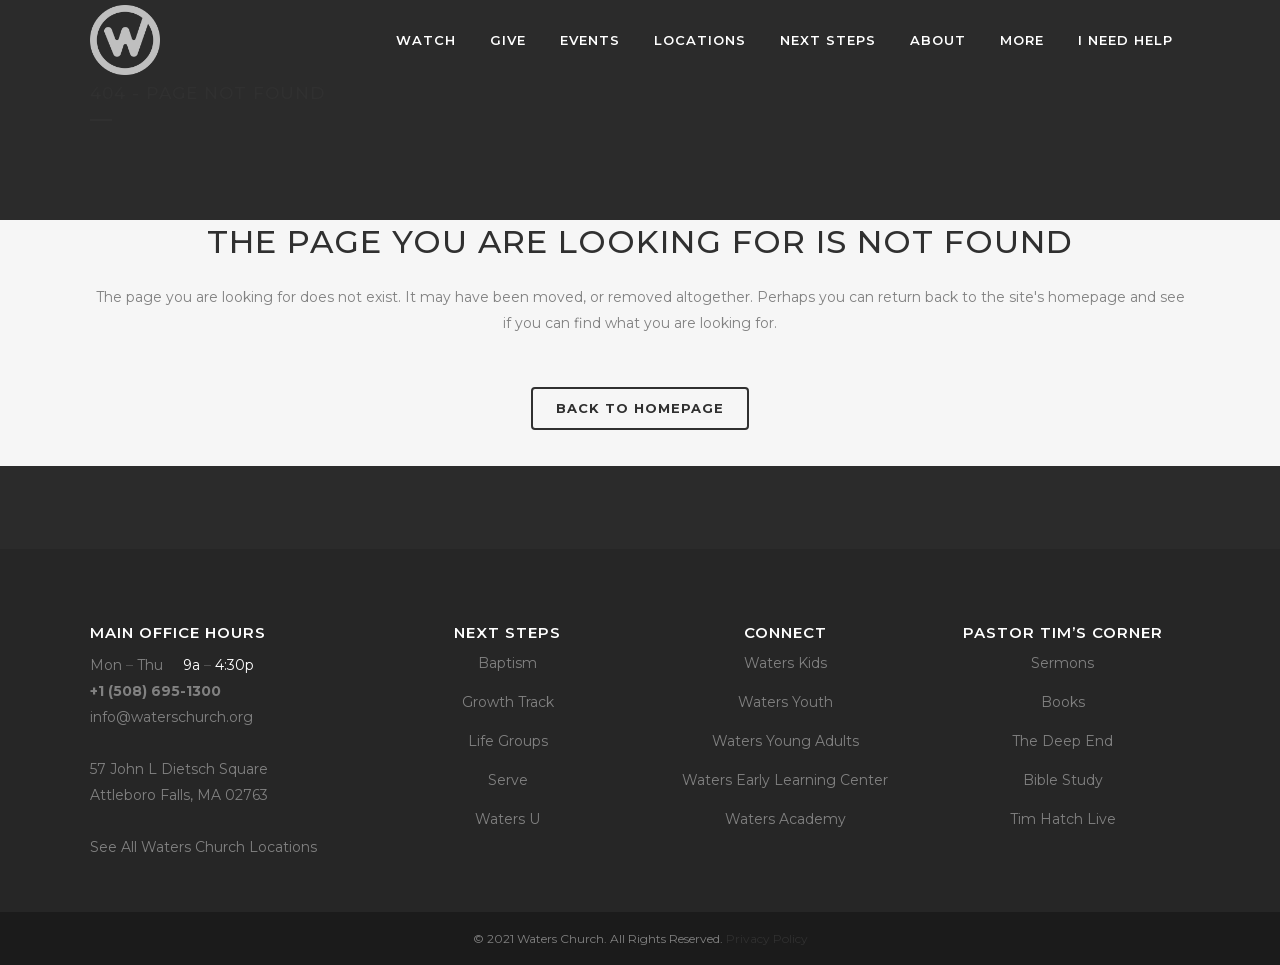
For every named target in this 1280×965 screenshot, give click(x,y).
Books (1063, 702)
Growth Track (508, 702)
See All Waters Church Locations (203, 847)
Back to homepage (640, 408)
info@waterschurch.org (171, 717)
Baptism (507, 663)
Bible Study (1063, 780)
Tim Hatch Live (1063, 819)
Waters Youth (785, 702)
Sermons (1062, 663)
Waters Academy (785, 819)
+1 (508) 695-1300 (155, 691)
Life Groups (508, 741)
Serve (508, 780)
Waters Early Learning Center (785, 780)
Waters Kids (785, 663)
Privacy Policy (767, 938)
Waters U (507, 819)
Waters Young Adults (785, 741)
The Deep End (1062, 741)
